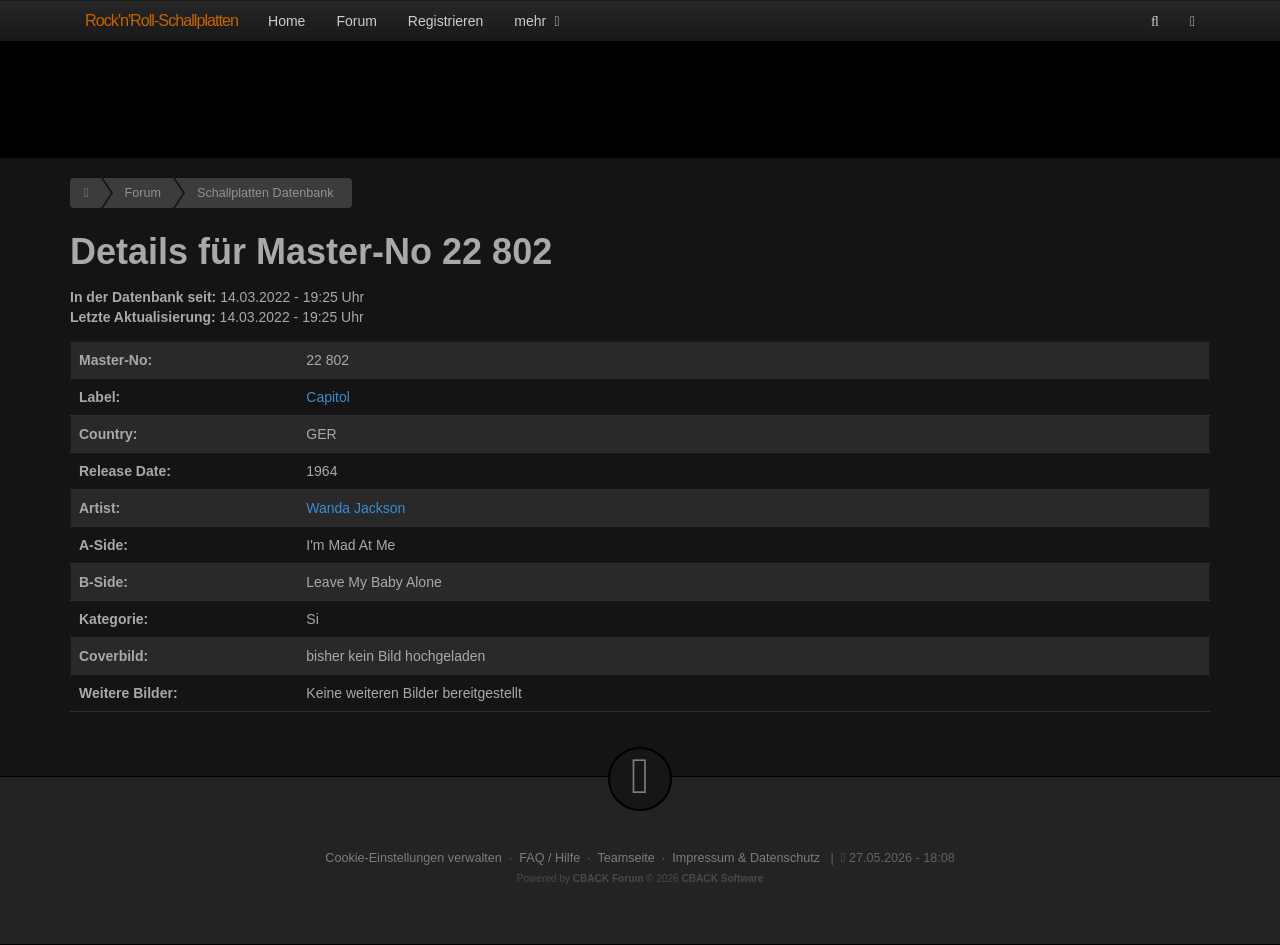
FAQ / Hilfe (549, 858)
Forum (356, 21)
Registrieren (445, 21)
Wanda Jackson (355, 508)
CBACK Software (723, 878)
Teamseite (625, 858)
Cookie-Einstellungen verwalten (413, 858)
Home (286, 21)
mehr (539, 21)
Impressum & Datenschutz (746, 858)
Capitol (328, 397)
